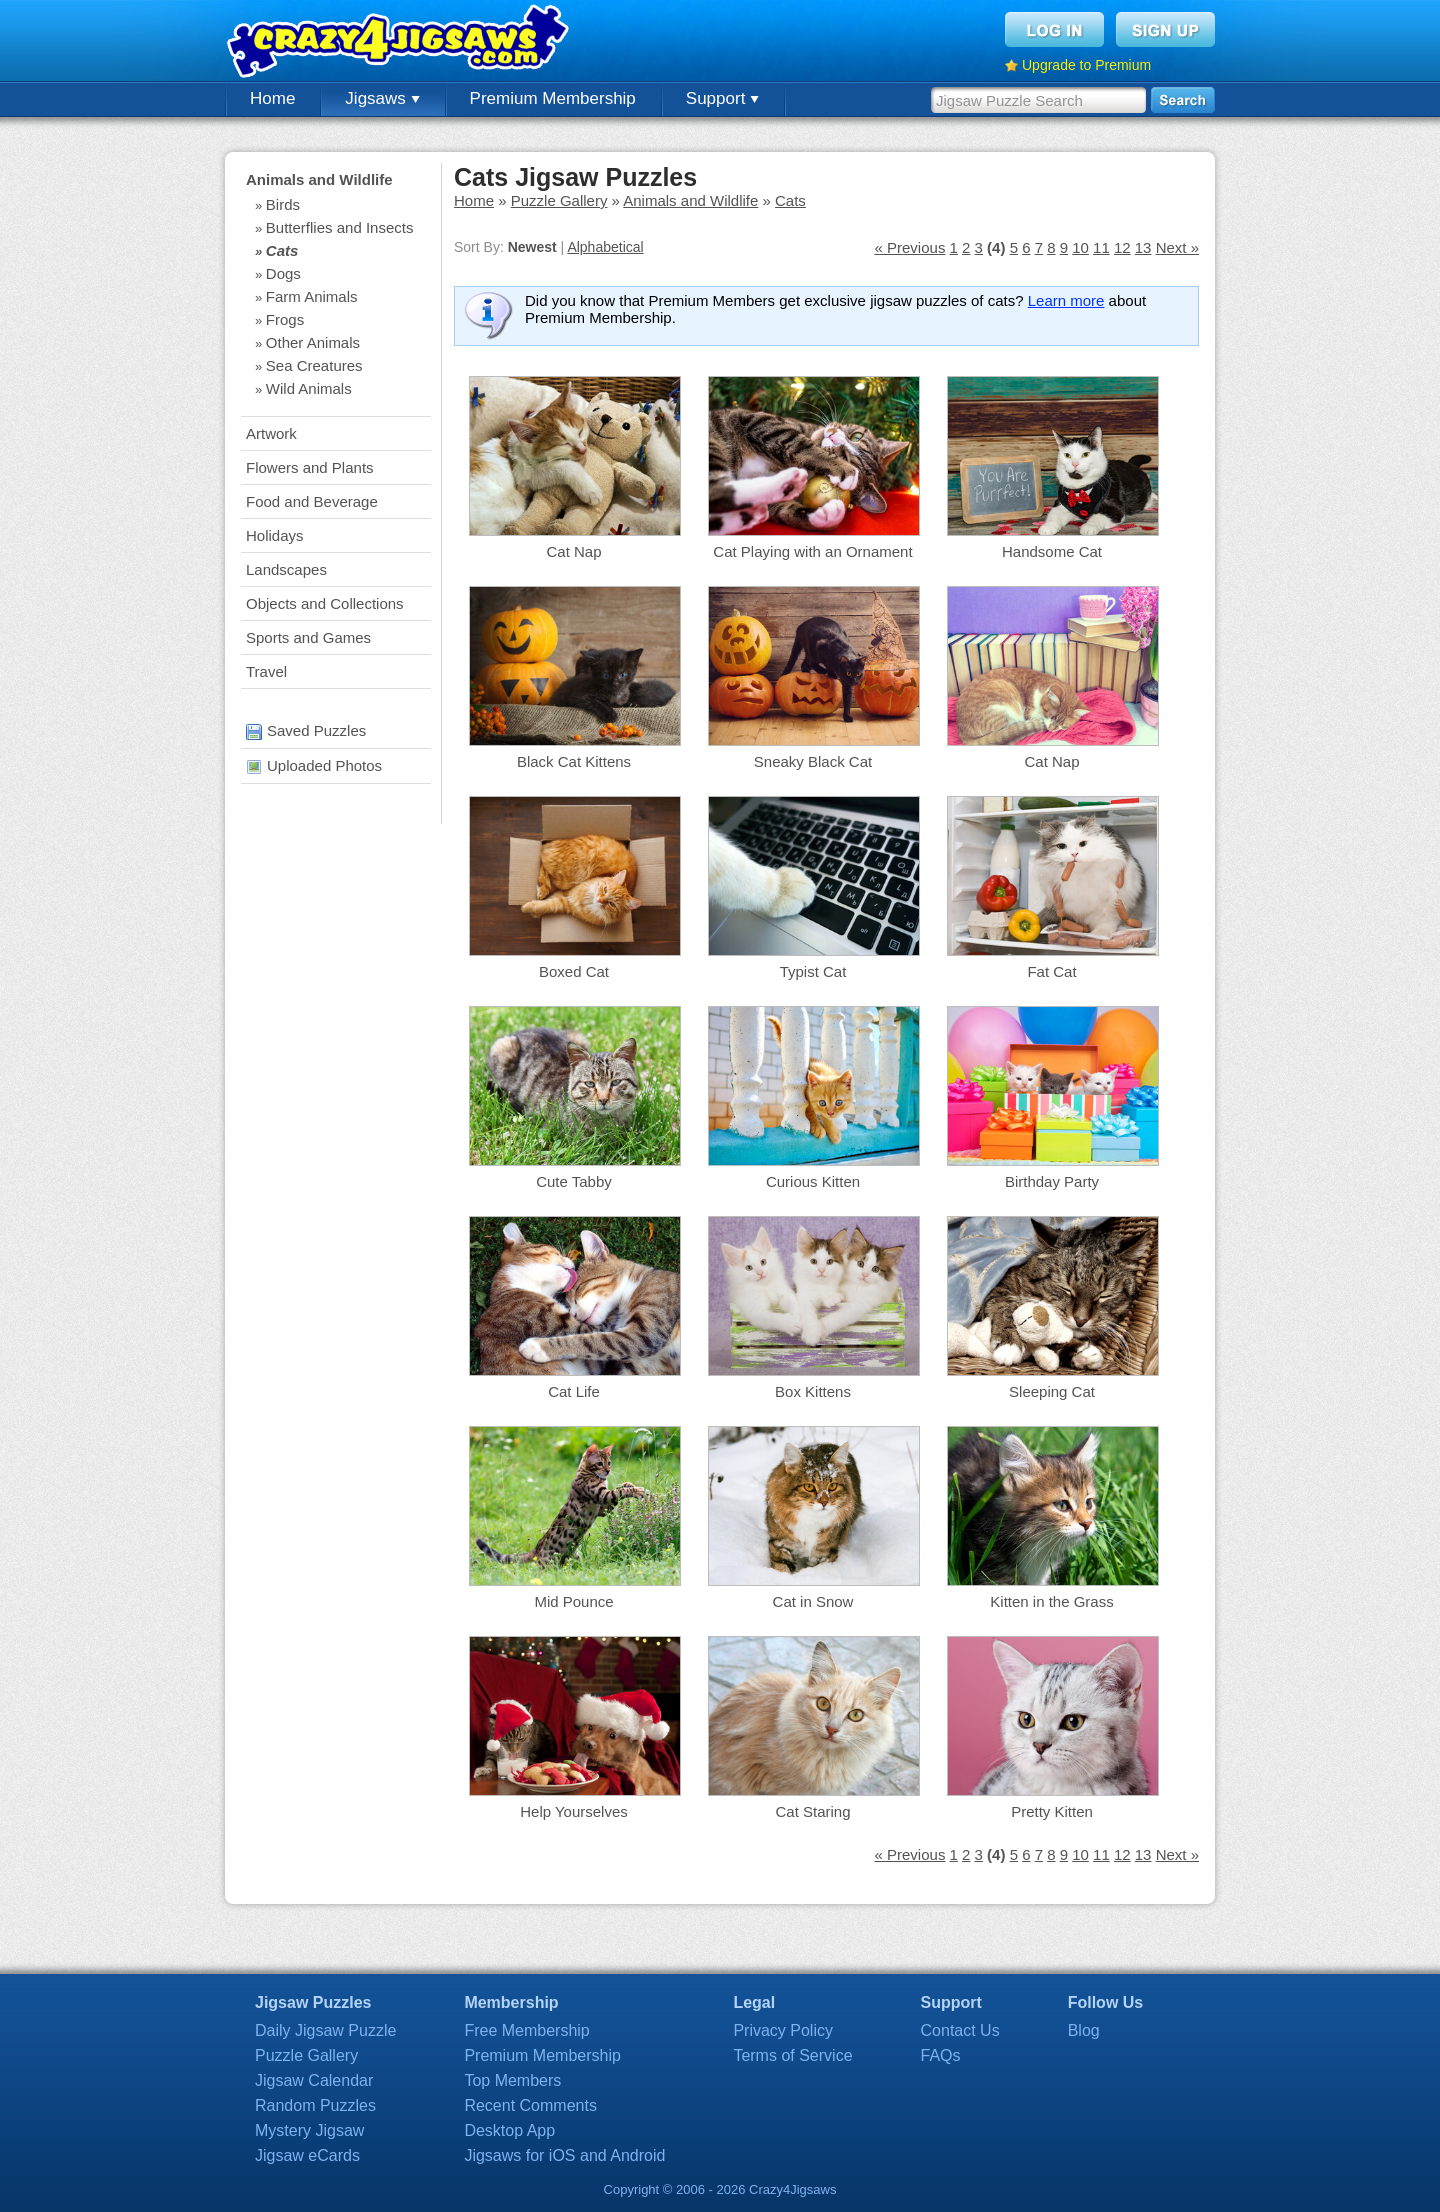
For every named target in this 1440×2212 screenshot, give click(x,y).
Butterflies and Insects (340, 227)
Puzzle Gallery (559, 200)
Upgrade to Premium (1086, 65)
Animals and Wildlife (319, 179)
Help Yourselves (574, 1811)
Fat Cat (1051, 971)
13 (1143, 247)
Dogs (283, 273)
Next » (1177, 247)
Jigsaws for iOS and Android (564, 2155)
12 (1122, 247)
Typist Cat (813, 971)
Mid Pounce (573, 1601)
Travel (266, 671)
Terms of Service (792, 2055)
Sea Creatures (314, 365)
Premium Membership (553, 98)
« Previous (910, 247)
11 (1101, 247)
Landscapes (286, 569)
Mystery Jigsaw (309, 2130)
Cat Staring (812, 1811)
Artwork (271, 433)
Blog (1084, 2030)
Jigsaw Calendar (314, 2080)
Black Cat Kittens (574, 761)
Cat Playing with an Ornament (812, 551)
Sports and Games (308, 637)
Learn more (1066, 300)
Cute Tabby (574, 1181)
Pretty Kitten (1052, 1811)
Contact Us (960, 2030)
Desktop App (509, 2130)
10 (1080, 247)
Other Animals (313, 342)
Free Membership (526, 2030)
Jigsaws (382, 98)
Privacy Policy (783, 2030)
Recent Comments (530, 2105)
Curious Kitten (813, 1181)
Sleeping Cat (1052, 1391)
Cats (282, 250)
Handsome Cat (1052, 551)
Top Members (512, 2080)
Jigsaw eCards (307, 2155)
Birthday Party (1052, 1181)
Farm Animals (312, 296)
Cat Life (574, 1391)
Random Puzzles (315, 2105)
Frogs (285, 319)
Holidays (275, 535)
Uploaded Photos (314, 765)
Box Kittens (813, 1391)
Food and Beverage (312, 501)
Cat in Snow (813, 1601)
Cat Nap (573, 551)
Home (272, 98)
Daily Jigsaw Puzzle (325, 2030)
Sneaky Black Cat (813, 761)
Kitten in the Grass (1051, 1601)
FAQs (941, 2055)
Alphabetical (605, 247)
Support (722, 98)
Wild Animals (309, 388)
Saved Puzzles (306, 730)
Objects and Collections (325, 603)
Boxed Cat (574, 971)
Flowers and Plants (310, 467)
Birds (283, 204)
